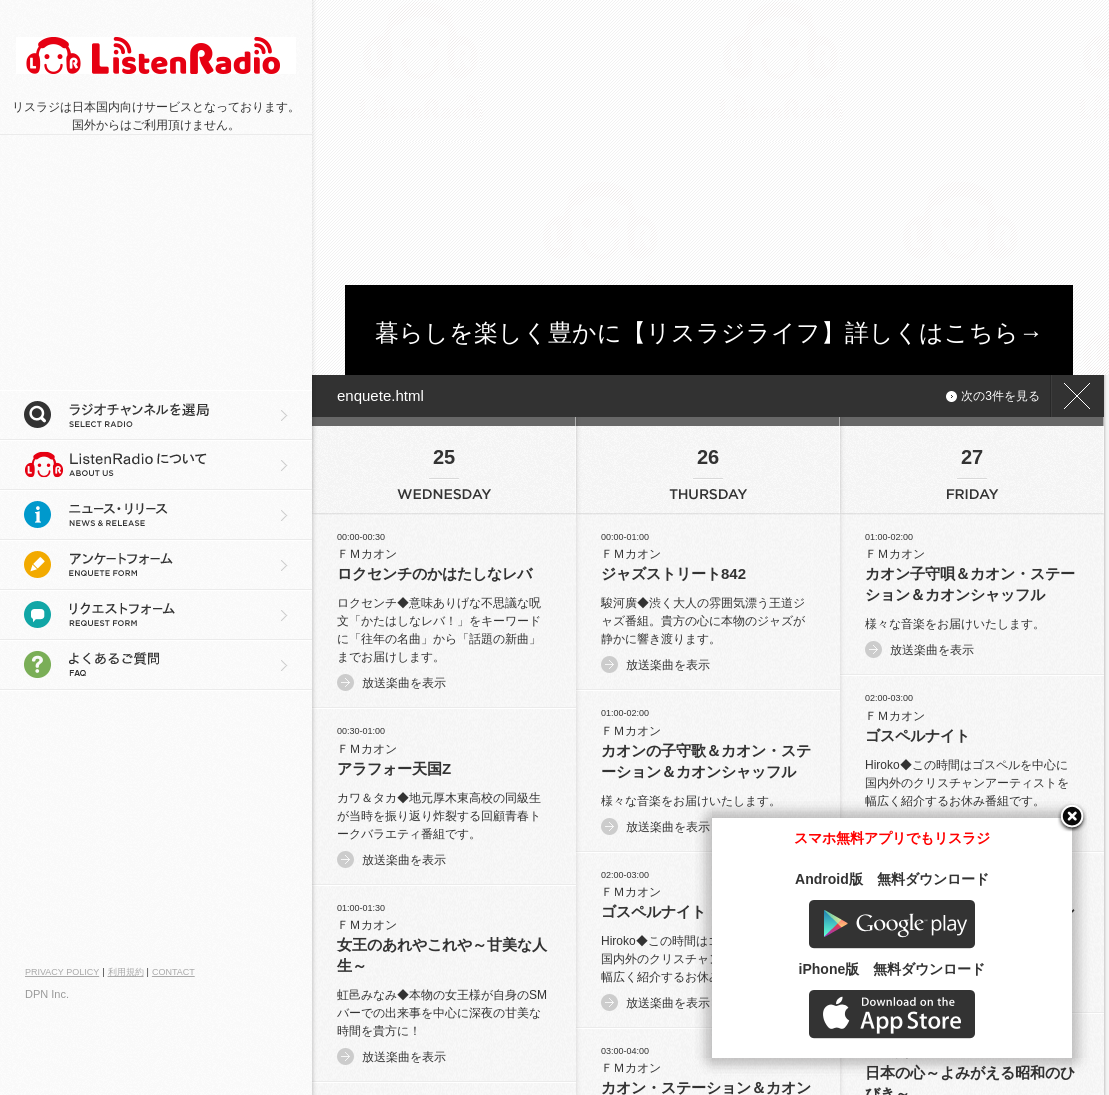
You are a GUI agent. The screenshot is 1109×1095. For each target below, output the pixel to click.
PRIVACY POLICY (62, 972)
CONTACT (173, 972)
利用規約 (126, 972)
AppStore (909, 1031)
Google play (909, 941)
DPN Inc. (47, 994)
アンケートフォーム (156, 565)
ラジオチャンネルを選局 (156, 415)
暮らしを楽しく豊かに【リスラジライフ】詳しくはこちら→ (709, 332)
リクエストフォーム (156, 615)
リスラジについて (156, 465)
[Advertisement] (604, 140)
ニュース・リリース (156, 515)
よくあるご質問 (156, 665)
